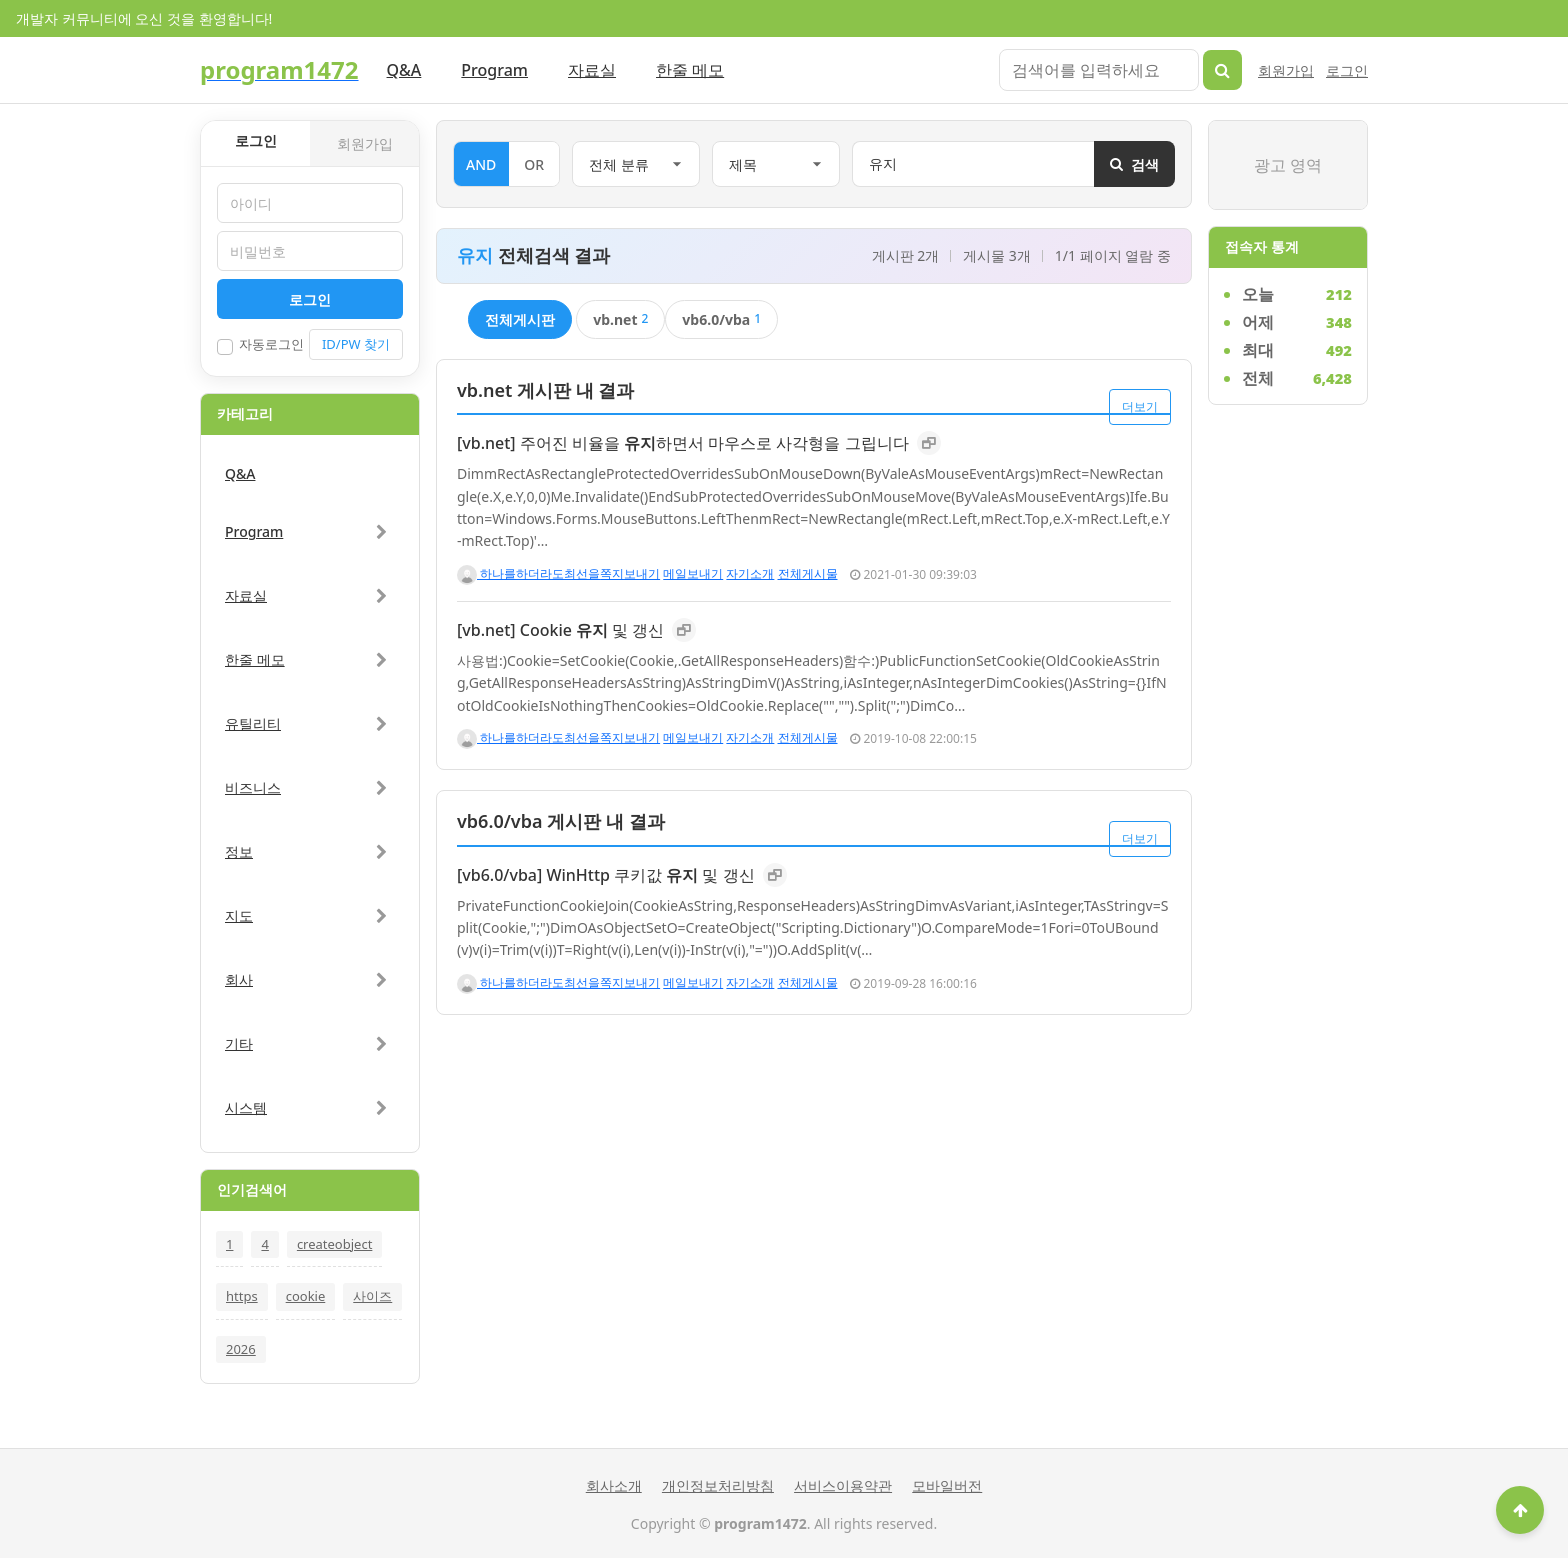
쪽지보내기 (630, 573)
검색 (1134, 164)
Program (494, 70)
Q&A (404, 70)
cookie (306, 1296)
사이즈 (372, 1296)
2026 (241, 1349)
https (242, 1296)
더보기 (1140, 397)
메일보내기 (693, 573)
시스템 (246, 1107)
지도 (239, 915)
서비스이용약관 (843, 1485)
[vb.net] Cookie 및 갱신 (560, 630)
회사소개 (614, 1485)
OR (534, 164)
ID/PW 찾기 (356, 344)
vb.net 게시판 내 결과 (545, 390)
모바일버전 (947, 1485)
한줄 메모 (690, 70)
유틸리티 (253, 723)
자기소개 (750, 573)
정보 (239, 851)
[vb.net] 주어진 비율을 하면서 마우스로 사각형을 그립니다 (683, 443)
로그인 (1347, 70)
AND (481, 164)
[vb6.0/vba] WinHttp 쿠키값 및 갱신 (606, 875)
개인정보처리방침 (718, 1485)
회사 (239, 979)
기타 (239, 1043)
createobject (334, 1244)
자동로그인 (260, 344)
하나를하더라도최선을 (528, 573)
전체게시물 (808, 573)
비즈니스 (253, 787)
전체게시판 (520, 319)
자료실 (592, 70)
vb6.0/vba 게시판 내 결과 (561, 821)
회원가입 (1286, 70)
